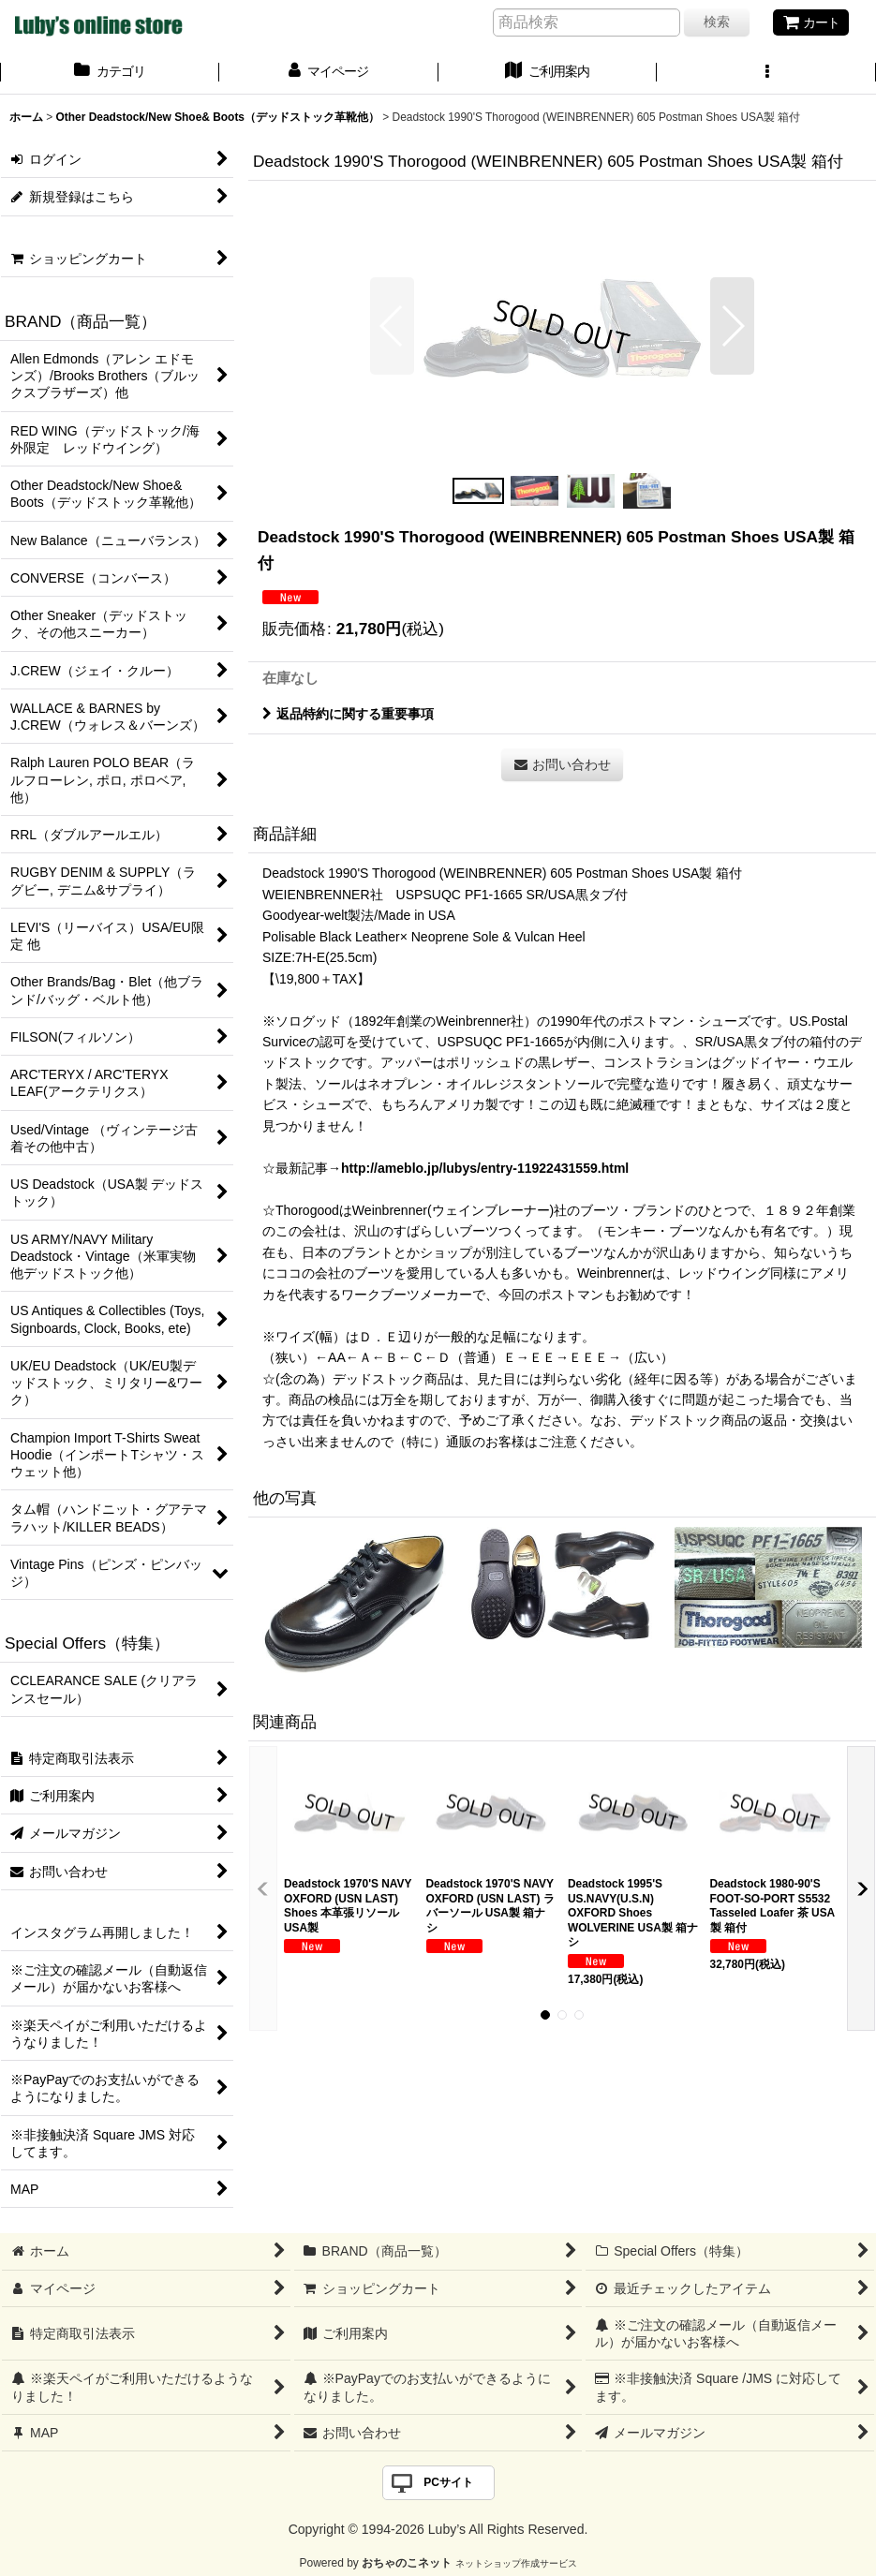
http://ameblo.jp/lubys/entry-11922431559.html (485, 1168)
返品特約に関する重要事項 (348, 713)
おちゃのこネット (407, 2562)
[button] (766, 73)
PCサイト (448, 2482)
